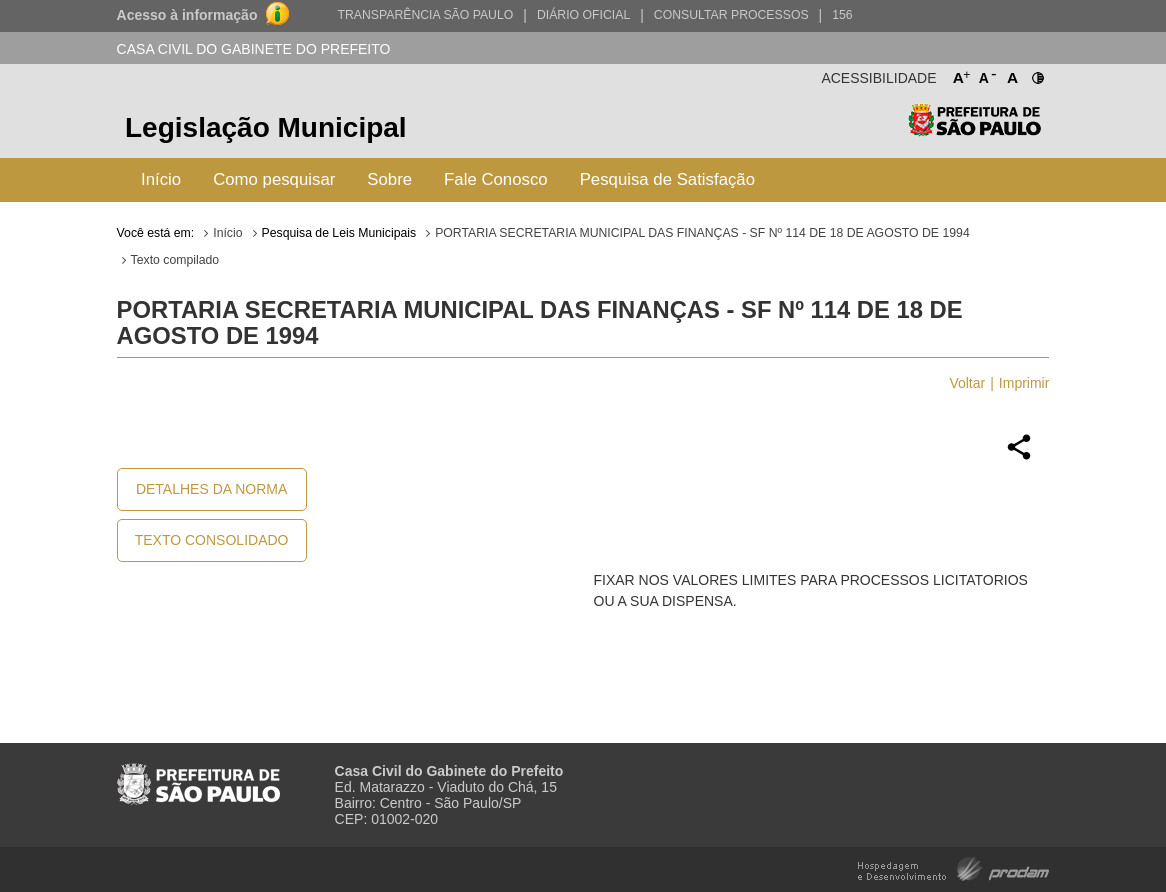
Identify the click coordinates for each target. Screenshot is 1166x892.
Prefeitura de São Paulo (974, 130)
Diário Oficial (583, 15)
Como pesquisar (274, 179)
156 (842, 15)
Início (161, 179)
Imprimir (1024, 383)
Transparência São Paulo (425, 15)
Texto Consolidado (212, 540)
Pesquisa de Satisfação (667, 179)
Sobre (389, 179)
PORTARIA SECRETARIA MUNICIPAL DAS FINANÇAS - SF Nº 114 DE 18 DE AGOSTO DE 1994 (702, 233)
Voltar (967, 383)
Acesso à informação (187, 15)
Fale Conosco (496, 179)
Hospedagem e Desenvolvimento (953, 867)
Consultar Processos (731, 15)
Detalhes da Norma (211, 489)
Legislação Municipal (266, 127)
